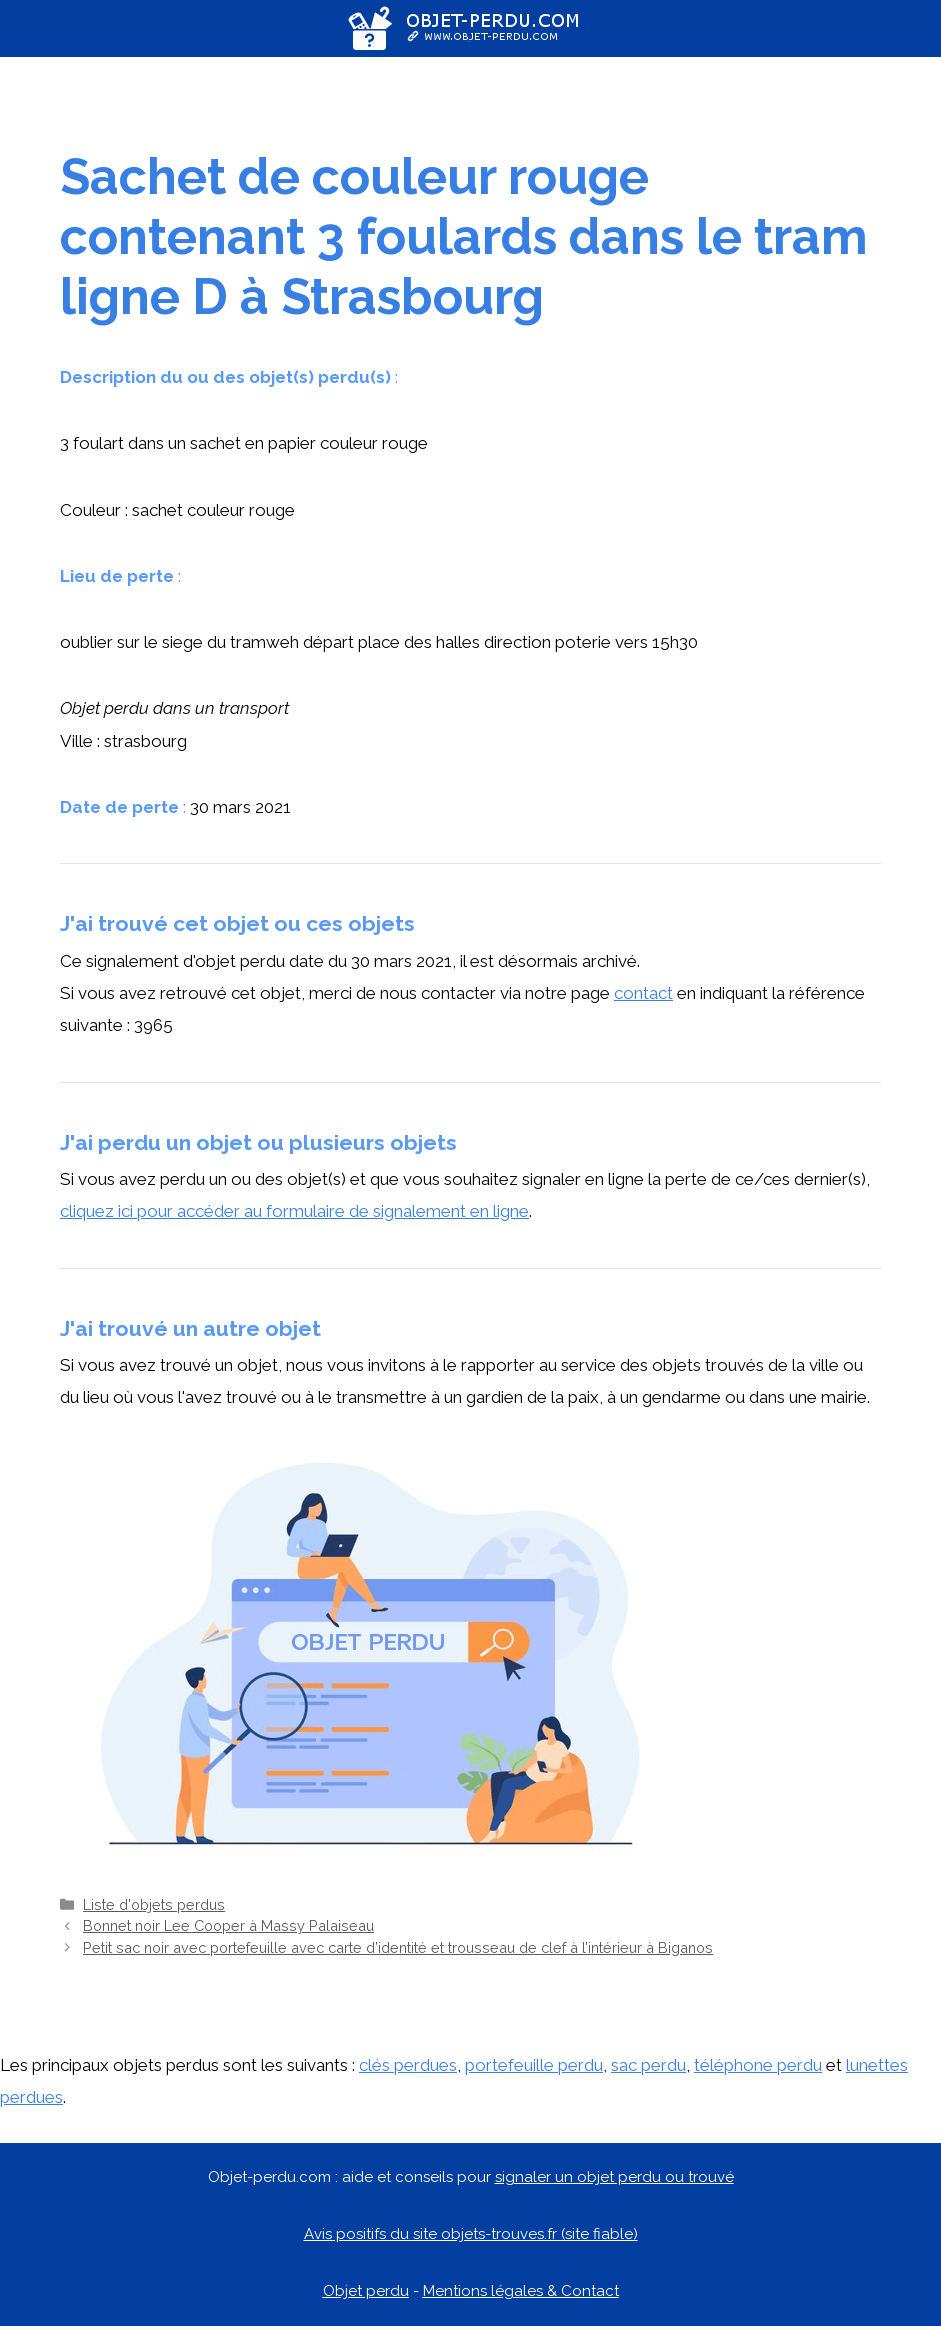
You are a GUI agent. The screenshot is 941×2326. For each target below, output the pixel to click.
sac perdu (648, 2065)
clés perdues (408, 2065)
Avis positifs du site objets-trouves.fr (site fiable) (471, 2234)
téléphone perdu (758, 2065)
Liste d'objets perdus (154, 1904)
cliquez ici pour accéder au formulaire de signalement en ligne (294, 1211)
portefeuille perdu (534, 2065)
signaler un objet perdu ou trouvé (614, 2177)
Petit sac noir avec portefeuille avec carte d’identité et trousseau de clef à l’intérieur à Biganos (398, 1947)
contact (643, 993)
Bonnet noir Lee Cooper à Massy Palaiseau (228, 1925)
